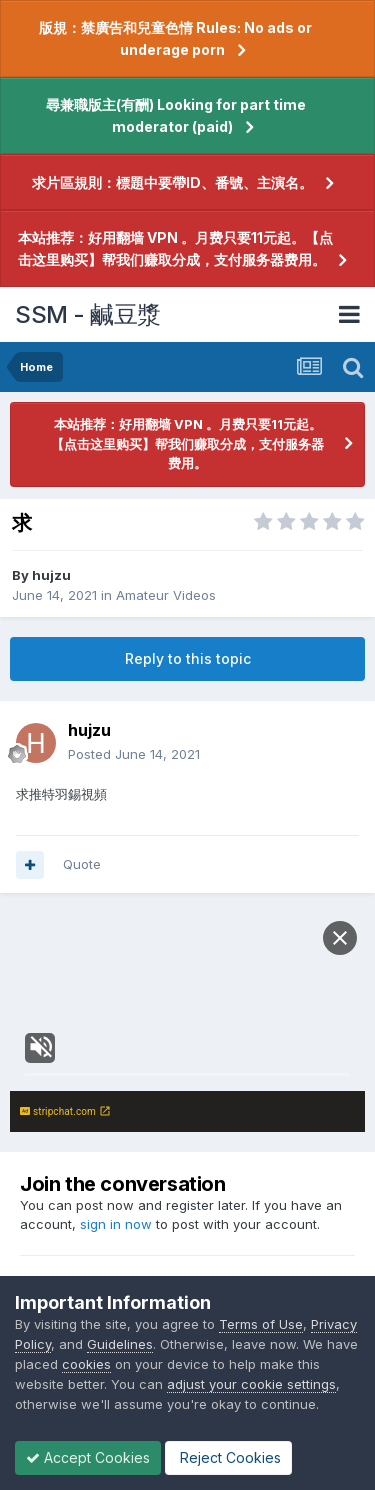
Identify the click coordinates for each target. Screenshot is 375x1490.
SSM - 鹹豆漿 (88, 314)
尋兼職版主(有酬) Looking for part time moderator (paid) (176, 115)
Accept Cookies (88, 1457)
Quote (82, 864)
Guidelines (120, 1344)
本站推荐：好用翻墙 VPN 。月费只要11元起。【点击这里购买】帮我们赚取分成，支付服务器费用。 (175, 248)
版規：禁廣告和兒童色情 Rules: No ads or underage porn (175, 38)
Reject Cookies (228, 1457)
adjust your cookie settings (251, 1384)
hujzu (51, 575)
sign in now (116, 1224)
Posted (134, 754)
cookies (86, 1364)
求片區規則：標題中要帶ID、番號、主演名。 (172, 182)
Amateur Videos (166, 595)
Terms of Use (261, 1324)
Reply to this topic (188, 658)
